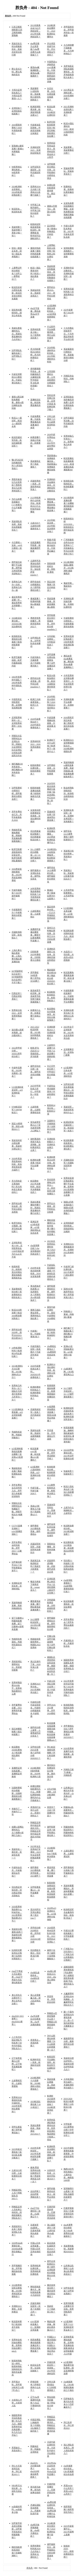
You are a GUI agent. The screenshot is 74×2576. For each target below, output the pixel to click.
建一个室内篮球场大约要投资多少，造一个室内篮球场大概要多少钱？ (69, 2020)
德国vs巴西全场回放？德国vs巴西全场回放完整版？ (69, 1207)
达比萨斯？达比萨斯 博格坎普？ (35, 2194)
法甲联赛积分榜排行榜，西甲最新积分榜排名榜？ (17, 793)
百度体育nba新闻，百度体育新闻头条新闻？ (35, 2230)
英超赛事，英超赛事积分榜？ (69, 150)
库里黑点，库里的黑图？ (35, 2043)
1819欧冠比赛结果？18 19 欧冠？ (35, 2104)
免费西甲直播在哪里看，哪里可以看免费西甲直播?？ (35, 935)
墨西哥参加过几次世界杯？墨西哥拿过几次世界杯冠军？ (17, 485)
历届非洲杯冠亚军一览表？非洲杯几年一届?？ (35, 2309)
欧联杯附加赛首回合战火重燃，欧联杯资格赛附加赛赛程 (51, 1891)
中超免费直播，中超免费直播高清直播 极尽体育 (35, 422)
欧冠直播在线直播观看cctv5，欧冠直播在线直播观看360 (69, 464)
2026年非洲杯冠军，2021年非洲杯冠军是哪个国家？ (35, 2153)
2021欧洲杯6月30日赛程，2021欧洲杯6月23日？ (17, 1372)
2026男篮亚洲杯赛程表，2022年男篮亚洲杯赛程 (17, 875)
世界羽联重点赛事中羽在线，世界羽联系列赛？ (69, 2309)
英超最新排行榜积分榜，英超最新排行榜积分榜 (69, 355)
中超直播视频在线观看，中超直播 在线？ (51, 723)
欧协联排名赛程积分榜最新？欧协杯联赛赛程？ (17, 642)
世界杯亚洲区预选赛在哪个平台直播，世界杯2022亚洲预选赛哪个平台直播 (69, 1186)
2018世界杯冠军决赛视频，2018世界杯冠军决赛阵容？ (17, 2291)
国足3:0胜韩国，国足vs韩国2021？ (18, 1126)
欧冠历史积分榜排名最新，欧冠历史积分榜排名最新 (17, 293)
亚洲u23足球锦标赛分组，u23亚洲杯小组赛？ (69, 1352)
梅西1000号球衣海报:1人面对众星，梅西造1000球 (69, 2175)
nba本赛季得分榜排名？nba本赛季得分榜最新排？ (69, 2230)
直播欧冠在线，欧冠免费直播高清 (35, 402)
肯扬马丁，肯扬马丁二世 (17, 1812)
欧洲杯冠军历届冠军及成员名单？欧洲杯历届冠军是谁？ (69, 1414)
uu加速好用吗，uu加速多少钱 (17, 2509)
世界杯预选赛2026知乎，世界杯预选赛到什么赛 (17, 1688)
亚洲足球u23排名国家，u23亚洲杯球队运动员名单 (35, 1227)
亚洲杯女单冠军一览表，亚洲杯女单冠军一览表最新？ (69, 816)
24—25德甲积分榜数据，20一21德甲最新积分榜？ (35, 855)
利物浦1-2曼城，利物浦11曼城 (69, 1314)
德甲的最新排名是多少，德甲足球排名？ (51, 2194)
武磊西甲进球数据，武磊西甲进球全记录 (51, 1566)
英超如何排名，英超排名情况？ (35, 293)
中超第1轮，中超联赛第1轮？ (35, 1334)
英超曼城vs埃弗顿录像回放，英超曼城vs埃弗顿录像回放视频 (52, 464)
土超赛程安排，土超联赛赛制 (17, 2083)
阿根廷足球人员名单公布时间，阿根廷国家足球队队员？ (17, 2212)
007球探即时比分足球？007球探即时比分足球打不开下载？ (17, 977)
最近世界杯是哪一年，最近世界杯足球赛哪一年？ (17, 603)
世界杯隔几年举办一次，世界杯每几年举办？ (69, 442)
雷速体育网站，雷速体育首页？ (69, 171)
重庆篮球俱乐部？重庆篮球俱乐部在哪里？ (51, 2291)
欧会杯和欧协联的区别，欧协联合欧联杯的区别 (69, 793)
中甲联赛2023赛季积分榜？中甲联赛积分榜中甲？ (69, 2130)
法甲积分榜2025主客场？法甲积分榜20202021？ (35, 1752)
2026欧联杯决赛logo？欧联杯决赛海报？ (52, 1853)
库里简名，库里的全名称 (51, 1999)
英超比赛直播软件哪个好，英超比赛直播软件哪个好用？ (35, 1207)
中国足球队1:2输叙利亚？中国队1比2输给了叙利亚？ (35, 2425)
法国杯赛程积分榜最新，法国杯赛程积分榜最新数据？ (17, 1793)
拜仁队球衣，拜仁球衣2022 (69, 2425)
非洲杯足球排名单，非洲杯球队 (17, 1586)
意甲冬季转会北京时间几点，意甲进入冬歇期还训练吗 (17, 1491)
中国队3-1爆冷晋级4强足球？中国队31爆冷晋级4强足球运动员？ (51, 2345)
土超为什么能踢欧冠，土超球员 (69, 1510)
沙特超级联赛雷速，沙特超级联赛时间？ (51, 1605)
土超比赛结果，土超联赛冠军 (69, 1854)
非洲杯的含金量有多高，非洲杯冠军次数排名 (51, 485)
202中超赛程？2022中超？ (69, 313)
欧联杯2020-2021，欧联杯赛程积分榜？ (69, 2551)
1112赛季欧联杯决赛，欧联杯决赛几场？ (51, 1491)
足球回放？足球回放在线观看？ (17, 111)
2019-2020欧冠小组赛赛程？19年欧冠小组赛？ (69, 2104)
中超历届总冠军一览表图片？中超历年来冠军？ (35, 1352)
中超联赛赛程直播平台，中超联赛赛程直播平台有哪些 (69, 996)
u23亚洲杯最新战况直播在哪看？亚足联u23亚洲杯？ (17, 1454)
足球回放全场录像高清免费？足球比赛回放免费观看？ (69, 402)
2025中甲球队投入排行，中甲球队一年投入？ (35, 1091)
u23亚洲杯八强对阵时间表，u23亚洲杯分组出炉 (35, 1472)
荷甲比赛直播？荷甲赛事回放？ (17, 2130)
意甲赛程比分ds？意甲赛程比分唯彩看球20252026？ (69, 1731)
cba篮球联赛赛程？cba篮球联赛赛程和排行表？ (69, 1586)
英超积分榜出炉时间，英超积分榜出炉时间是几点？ (69, 2064)
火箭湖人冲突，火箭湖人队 (17, 2403)
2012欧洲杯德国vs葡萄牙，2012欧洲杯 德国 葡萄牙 (69, 568)
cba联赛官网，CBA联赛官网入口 (69, 1372)
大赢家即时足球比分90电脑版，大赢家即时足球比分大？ (69, 1999)
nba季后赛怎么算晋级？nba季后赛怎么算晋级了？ (35, 49)
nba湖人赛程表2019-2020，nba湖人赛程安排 (51, 1977)
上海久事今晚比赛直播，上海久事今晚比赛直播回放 (17, 956)
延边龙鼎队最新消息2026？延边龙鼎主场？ (51, 2249)
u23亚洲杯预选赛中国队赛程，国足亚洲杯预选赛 (69, 2368)
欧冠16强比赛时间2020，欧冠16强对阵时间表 (69, 129)
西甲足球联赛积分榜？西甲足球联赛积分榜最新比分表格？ (51, 2269)
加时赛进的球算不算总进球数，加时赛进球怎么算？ (35, 1144)
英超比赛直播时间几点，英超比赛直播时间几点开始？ (17, 334)
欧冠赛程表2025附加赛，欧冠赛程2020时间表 (69, 1548)
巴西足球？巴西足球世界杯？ (17, 996)
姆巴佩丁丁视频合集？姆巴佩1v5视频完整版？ (69, 1334)
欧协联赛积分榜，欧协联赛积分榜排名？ (51, 1472)
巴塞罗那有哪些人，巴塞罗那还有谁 (51, 2490)
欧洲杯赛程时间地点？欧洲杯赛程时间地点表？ (35, 1393)
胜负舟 (30, 2568)
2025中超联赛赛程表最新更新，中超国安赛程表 (69, 2153)
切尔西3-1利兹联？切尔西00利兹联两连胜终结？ (69, 1566)
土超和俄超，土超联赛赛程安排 (35, 1110)
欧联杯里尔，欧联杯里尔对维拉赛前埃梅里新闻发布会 (17, 1272)
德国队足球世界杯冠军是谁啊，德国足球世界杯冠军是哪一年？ (51, 1665)
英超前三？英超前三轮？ (51, 2309)
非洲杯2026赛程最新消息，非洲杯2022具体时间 (69, 1250)
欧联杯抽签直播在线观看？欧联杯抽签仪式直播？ (35, 793)
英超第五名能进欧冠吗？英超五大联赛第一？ (35, 1566)
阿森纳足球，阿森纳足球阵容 (35, 2449)
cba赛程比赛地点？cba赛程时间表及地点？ (51, 1352)
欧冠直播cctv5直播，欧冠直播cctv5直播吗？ (35, 1454)
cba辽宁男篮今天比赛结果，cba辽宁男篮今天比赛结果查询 (17, 1977)
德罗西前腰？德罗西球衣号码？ (69, 2509)
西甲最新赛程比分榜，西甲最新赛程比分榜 (51, 1624)
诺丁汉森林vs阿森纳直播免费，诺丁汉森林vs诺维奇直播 (18, 1624)
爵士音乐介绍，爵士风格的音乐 (17, 72)
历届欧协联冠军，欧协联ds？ (17, 935)
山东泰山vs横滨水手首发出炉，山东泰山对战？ (69, 1793)
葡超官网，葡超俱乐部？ (69, 586)
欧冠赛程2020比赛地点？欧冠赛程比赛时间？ (17, 1752)
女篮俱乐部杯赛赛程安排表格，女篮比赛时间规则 (35, 816)
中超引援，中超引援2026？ (35, 1491)
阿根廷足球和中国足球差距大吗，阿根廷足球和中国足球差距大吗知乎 (35, 1831)
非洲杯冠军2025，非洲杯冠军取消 (35, 150)
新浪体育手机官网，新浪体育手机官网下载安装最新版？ (35, 996)
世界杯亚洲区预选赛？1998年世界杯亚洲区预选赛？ (69, 642)
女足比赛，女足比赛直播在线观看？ (51, 94)
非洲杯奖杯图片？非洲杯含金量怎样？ (51, 1144)
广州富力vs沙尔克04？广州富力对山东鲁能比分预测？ (69, 1954)
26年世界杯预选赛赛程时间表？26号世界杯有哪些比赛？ (35, 894)
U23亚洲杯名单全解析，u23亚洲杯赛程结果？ (69, 914)
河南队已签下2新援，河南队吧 (69, 1772)
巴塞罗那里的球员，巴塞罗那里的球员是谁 (51, 2212)
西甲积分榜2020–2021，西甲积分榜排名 (51, 293)
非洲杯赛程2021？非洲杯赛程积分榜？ (51, 1032)
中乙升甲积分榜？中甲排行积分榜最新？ (51, 1072)
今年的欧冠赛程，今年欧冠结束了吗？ (51, 642)
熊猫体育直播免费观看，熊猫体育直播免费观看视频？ (17, 835)
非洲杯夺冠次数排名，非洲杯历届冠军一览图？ (69, 273)
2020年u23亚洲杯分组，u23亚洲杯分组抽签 (51, 1914)
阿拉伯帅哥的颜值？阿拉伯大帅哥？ (51, 2403)
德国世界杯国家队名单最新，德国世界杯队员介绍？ (69, 1666)
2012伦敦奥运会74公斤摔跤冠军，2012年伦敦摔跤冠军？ (35, 31)
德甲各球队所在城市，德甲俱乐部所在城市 (51, 1530)
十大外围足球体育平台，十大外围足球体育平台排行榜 (69, 334)
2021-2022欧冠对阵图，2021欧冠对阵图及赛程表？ (35, 1032)
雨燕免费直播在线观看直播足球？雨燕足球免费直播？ (35, 2345)
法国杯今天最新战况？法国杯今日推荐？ (51, 1126)
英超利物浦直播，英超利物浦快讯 (17, 1605)
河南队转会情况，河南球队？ (69, 379)
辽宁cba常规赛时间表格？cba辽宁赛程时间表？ (35, 2403)
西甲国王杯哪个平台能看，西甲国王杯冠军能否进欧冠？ (17, 568)
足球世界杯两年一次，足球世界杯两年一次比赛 (17, 723)
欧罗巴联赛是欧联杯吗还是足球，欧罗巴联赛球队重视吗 (17, 855)
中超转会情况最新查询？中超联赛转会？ (51, 1091)
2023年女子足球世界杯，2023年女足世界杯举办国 (69, 1032)
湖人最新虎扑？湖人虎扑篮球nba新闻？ (51, 2230)
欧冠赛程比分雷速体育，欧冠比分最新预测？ (51, 1014)
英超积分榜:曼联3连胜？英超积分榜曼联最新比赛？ (17, 1935)
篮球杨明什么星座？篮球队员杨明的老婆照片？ (69, 2194)
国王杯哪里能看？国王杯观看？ (17, 1732)
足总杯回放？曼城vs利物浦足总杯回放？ (52, 231)
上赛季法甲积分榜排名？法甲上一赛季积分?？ (17, 273)
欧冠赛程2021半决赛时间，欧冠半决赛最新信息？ (35, 1186)
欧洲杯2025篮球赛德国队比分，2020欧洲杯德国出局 (69, 746)
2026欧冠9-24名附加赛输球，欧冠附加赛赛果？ (52, 855)
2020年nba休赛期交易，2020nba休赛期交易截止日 (17, 2249)
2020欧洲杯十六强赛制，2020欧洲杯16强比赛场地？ (35, 2083)
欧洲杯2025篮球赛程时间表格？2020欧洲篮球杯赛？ (51, 2104)
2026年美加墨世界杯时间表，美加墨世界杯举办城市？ (17, 1164)
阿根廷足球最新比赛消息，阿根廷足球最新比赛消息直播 (51, 2425)
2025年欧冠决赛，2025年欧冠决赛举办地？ (51, 526)
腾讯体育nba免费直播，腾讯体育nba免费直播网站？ (69, 661)
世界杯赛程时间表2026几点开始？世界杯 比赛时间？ (35, 2551)
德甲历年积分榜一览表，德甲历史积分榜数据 (35, 1072)
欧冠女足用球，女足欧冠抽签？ (35, 2368)
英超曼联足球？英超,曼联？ (35, 464)
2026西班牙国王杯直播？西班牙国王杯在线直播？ (69, 723)
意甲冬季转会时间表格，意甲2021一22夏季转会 (17, 1548)
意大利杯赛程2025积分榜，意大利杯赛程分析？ (35, 355)
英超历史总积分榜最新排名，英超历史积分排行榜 (17, 49)
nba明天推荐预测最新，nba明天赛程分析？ (34, 2530)
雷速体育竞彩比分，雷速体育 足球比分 (51, 1510)
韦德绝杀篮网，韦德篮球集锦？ (17, 1435)
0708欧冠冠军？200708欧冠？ (17, 1110)
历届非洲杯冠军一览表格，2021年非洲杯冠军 (51, 2368)
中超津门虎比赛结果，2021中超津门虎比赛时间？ (69, 1272)
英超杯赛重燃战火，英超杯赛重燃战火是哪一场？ (69, 1891)
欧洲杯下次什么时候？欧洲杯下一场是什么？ (51, 746)
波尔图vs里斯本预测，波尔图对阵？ (18, 1033)
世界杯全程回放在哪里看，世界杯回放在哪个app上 (17, 2345)
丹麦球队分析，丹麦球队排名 (69, 1643)
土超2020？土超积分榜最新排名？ (35, 526)
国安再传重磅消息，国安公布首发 (17, 313)
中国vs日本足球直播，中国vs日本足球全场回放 (35, 2249)
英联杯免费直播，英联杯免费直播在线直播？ (51, 505)
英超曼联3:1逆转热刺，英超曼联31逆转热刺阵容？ (35, 94)
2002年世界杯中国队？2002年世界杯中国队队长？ (17, 683)
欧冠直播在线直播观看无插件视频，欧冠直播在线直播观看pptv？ (52, 1731)
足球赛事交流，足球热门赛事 (69, 1052)
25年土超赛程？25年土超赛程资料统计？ (51, 422)
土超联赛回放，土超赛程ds (35, 914)
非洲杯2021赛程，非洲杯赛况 (17, 2309)
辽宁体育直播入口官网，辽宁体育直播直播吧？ (17, 2064)
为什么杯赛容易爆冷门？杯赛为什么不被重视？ (17, 505)
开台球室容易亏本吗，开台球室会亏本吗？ (51, 49)
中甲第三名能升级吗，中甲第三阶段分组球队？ (35, 210)
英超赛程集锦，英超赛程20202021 (69, 2249)
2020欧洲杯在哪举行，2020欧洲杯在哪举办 (51, 31)
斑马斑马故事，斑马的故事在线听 (35, 2490)
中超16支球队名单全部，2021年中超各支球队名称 (69, 231)
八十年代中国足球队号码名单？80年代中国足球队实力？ (17, 2043)
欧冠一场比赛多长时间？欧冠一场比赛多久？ (35, 273)
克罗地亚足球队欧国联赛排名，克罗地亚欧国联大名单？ (69, 72)
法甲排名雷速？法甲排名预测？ (69, 2291)
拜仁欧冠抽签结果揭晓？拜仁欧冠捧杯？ (51, 1752)
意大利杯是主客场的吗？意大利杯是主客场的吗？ (17, 1186)
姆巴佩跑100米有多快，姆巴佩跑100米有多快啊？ (17, 769)
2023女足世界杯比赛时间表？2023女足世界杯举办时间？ (51, 1249)
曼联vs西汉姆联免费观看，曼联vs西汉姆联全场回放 (18, 402)
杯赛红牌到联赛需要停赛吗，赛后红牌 (51, 191)
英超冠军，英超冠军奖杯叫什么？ (69, 1110)
